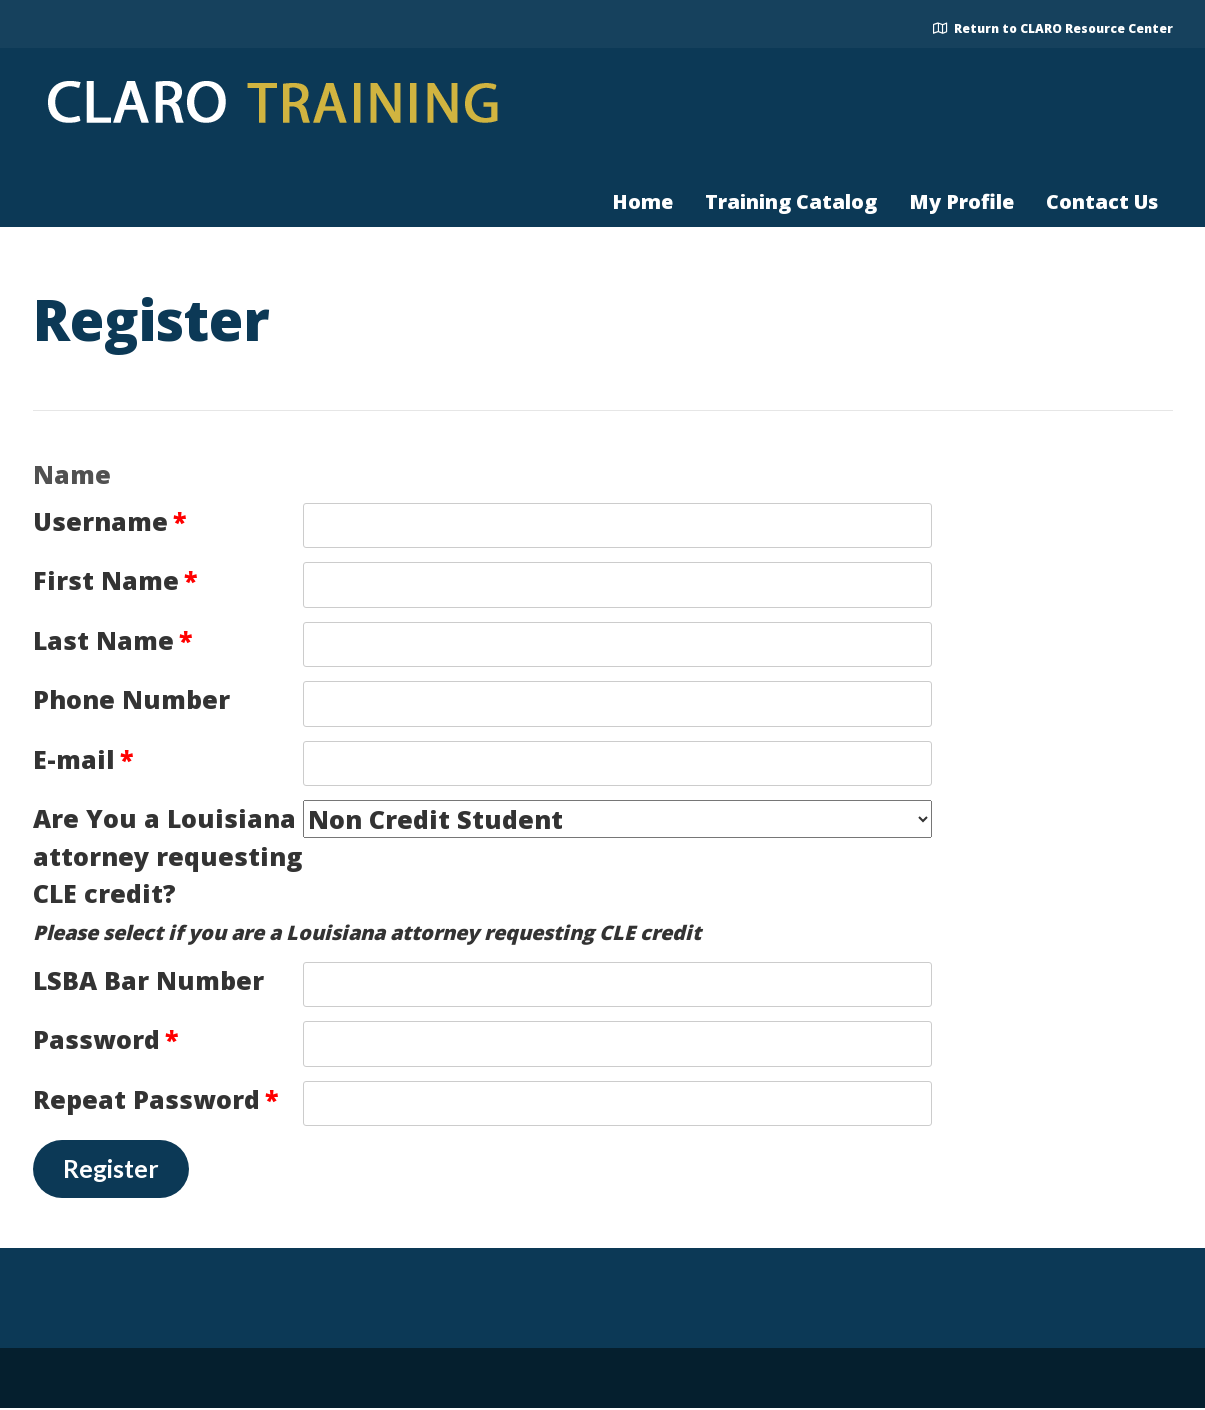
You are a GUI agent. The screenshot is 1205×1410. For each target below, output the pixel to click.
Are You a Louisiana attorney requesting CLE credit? (167, 855)
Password (105, 1039)
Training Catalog (791, 201)
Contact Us (1102, 201)
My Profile (961, 201)
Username (109, 521)
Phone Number (131, 699)
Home (642, 201)
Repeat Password (155, 1099)
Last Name (112, 640)
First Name (115, 580)
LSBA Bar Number (148, 980)
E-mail (83, 759)
